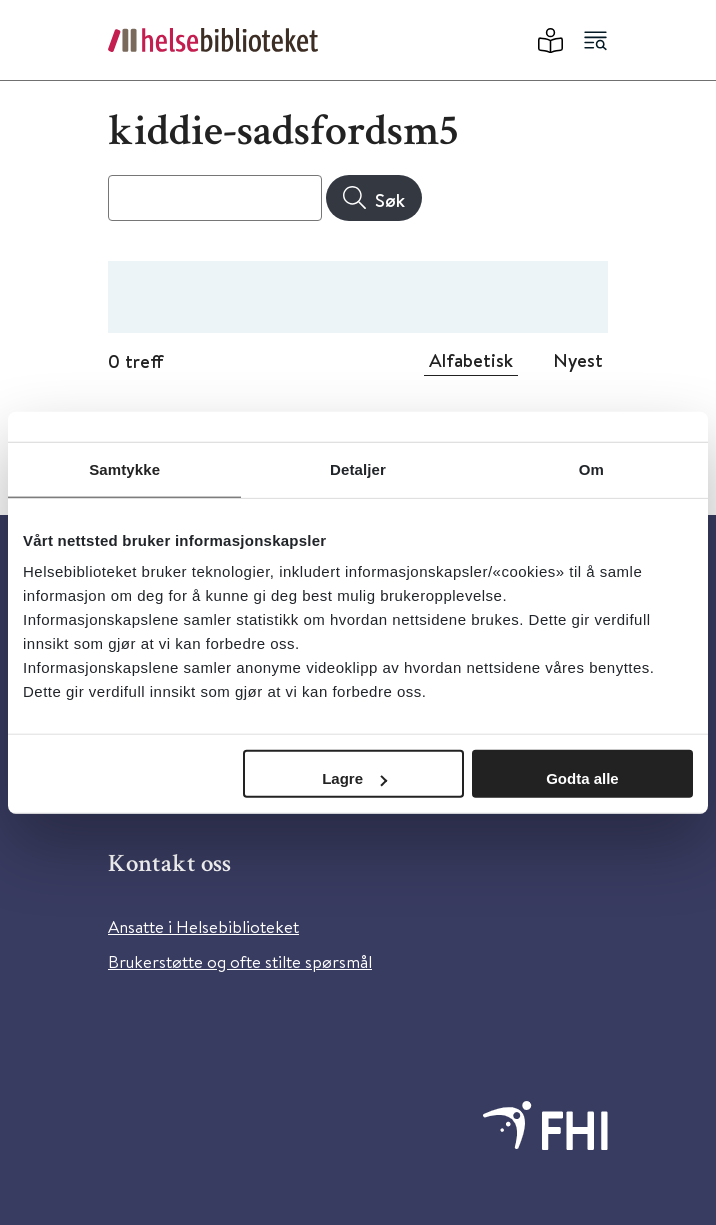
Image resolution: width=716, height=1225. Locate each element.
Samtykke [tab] (124, 468)
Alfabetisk (471, 360)
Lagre (354, 778)
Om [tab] (591, 468)
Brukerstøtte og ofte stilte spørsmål (240, 961)
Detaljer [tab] (358, 468)
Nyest (578, 360)
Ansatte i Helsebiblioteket (203, 926)
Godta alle (582, 778)
